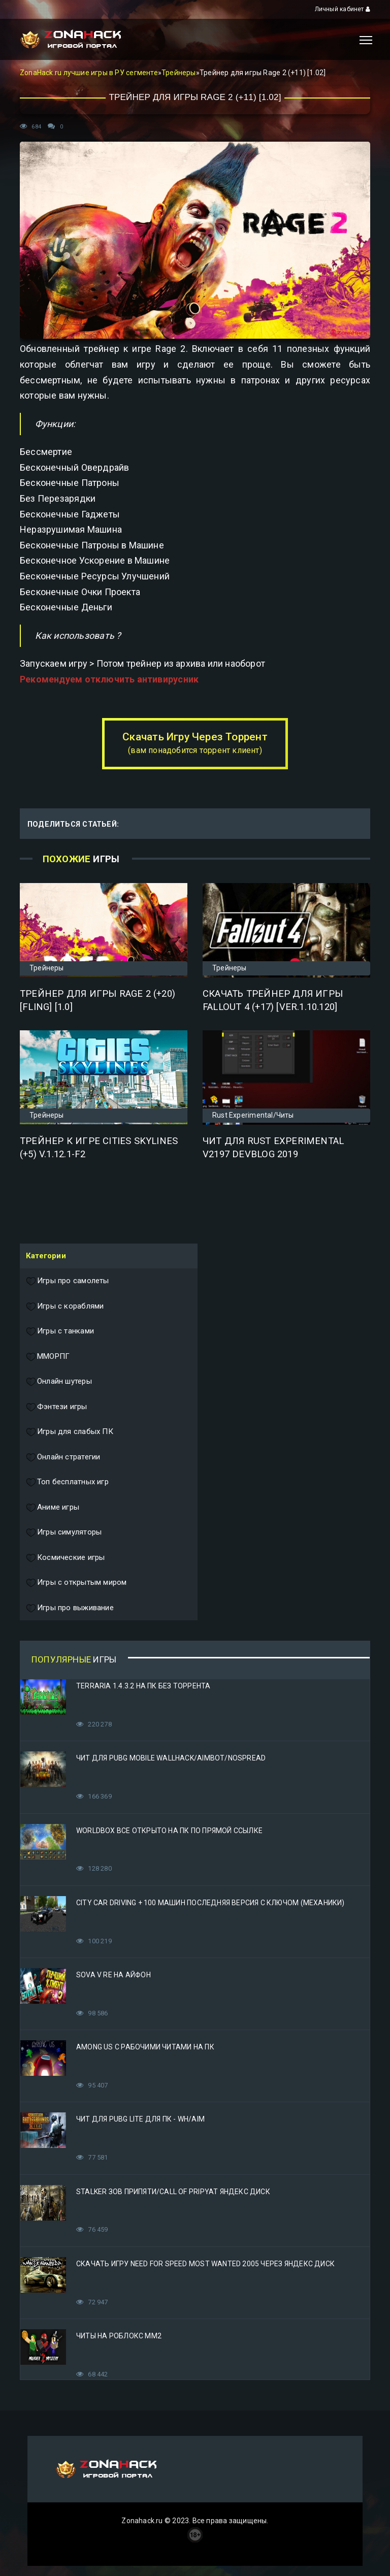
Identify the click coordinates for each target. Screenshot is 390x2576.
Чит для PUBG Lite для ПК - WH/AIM (140, 2119)
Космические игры (65, 1557)
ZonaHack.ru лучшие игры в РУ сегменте (89, 73)
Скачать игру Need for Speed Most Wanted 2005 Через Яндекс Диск (205, 2264)
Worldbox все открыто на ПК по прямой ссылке (169, 1831)
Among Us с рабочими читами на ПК (145, 2047)
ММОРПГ (48, 1356)
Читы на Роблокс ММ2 (118, 2336)
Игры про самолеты (67, 1281)
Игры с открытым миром (76, 1582)
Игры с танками (60, 1331)
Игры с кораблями (65, 1306)
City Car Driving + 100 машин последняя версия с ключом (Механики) (210, 1903)
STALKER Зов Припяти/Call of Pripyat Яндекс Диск (173, 2192)
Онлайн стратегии (63, 1457)
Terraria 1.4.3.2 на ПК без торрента (143, 1686)
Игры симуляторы (64, 1532)
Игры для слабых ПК (69, 1432)
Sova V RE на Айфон (113, 1975)
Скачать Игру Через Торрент (194, 743)
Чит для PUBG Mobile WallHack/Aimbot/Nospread (171, 1758)
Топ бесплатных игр (67, 1482)
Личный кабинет (342, 9)
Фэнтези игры (56, 1407)
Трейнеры (178, 73)
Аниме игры (52, 1507)
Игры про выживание (70, 1608)
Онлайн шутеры (59, 1381)
